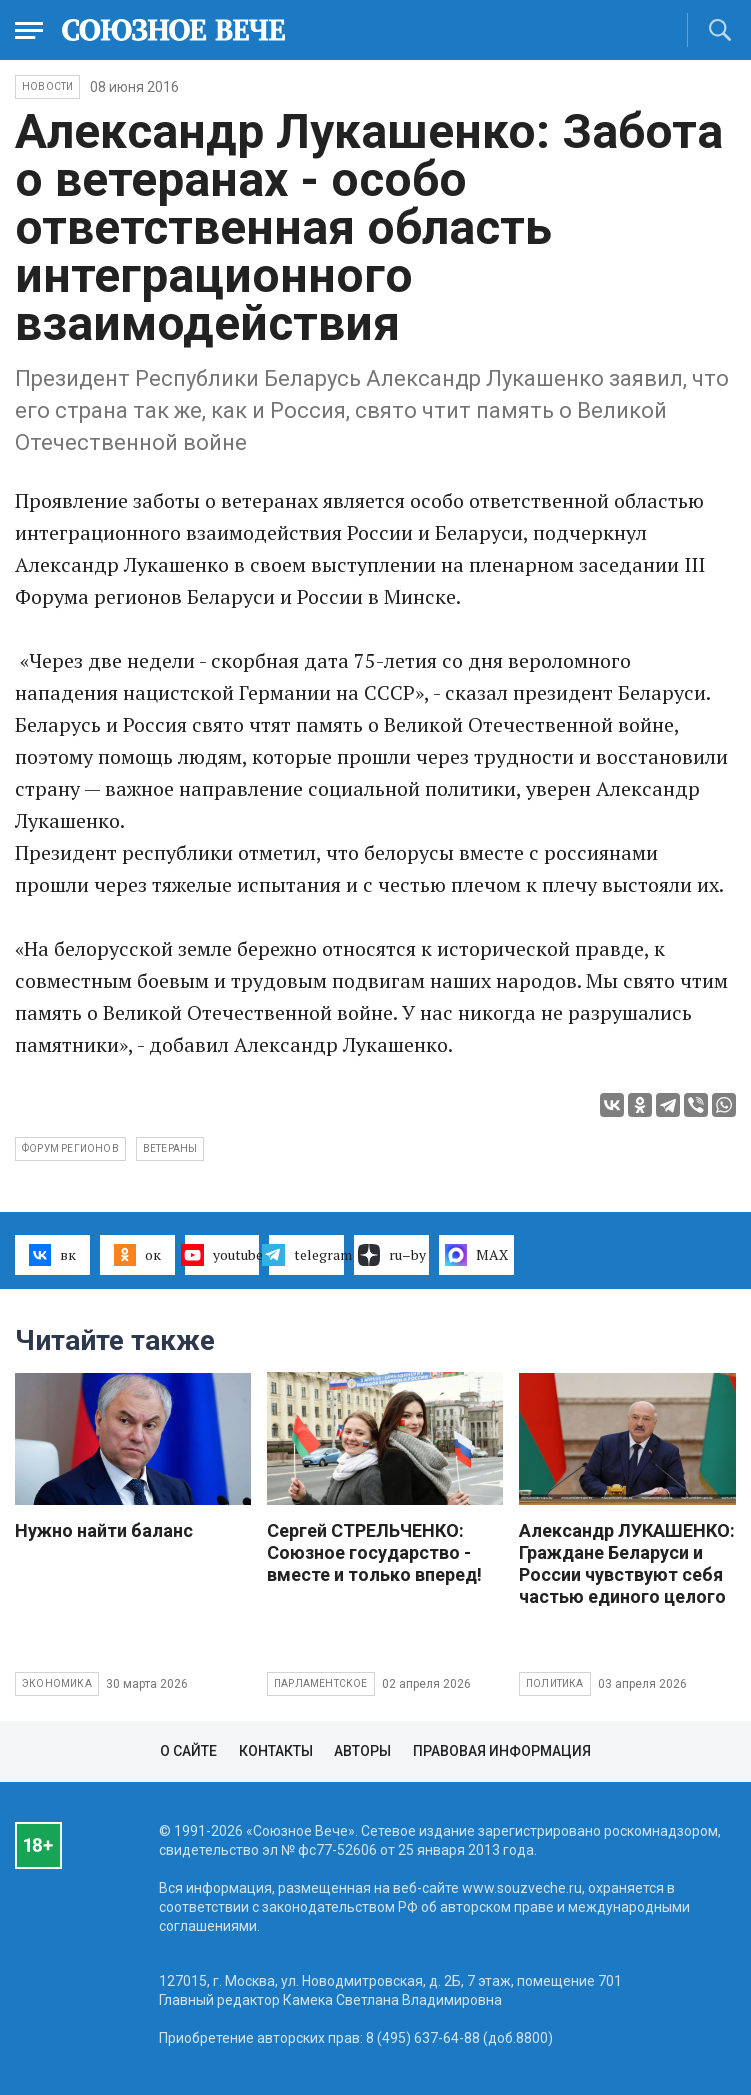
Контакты (276, 1751)
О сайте (188, 1751)
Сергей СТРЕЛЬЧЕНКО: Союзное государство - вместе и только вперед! (374, 1552)
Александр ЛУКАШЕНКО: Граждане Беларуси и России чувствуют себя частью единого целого (627, 1563)
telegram (306, 1255)
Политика (555, 1683)
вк (52, 1255)
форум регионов (70, 1148)
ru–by (392, 1255)
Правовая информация (502, 1751)
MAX (476, 1255)
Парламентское (321, 1683)
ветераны (170, 1148)
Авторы (362, 1751)
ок (137, 1255)
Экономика (57, 1683)
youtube (222, 1255)
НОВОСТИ (47, 86)
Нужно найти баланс (104, 1530)
